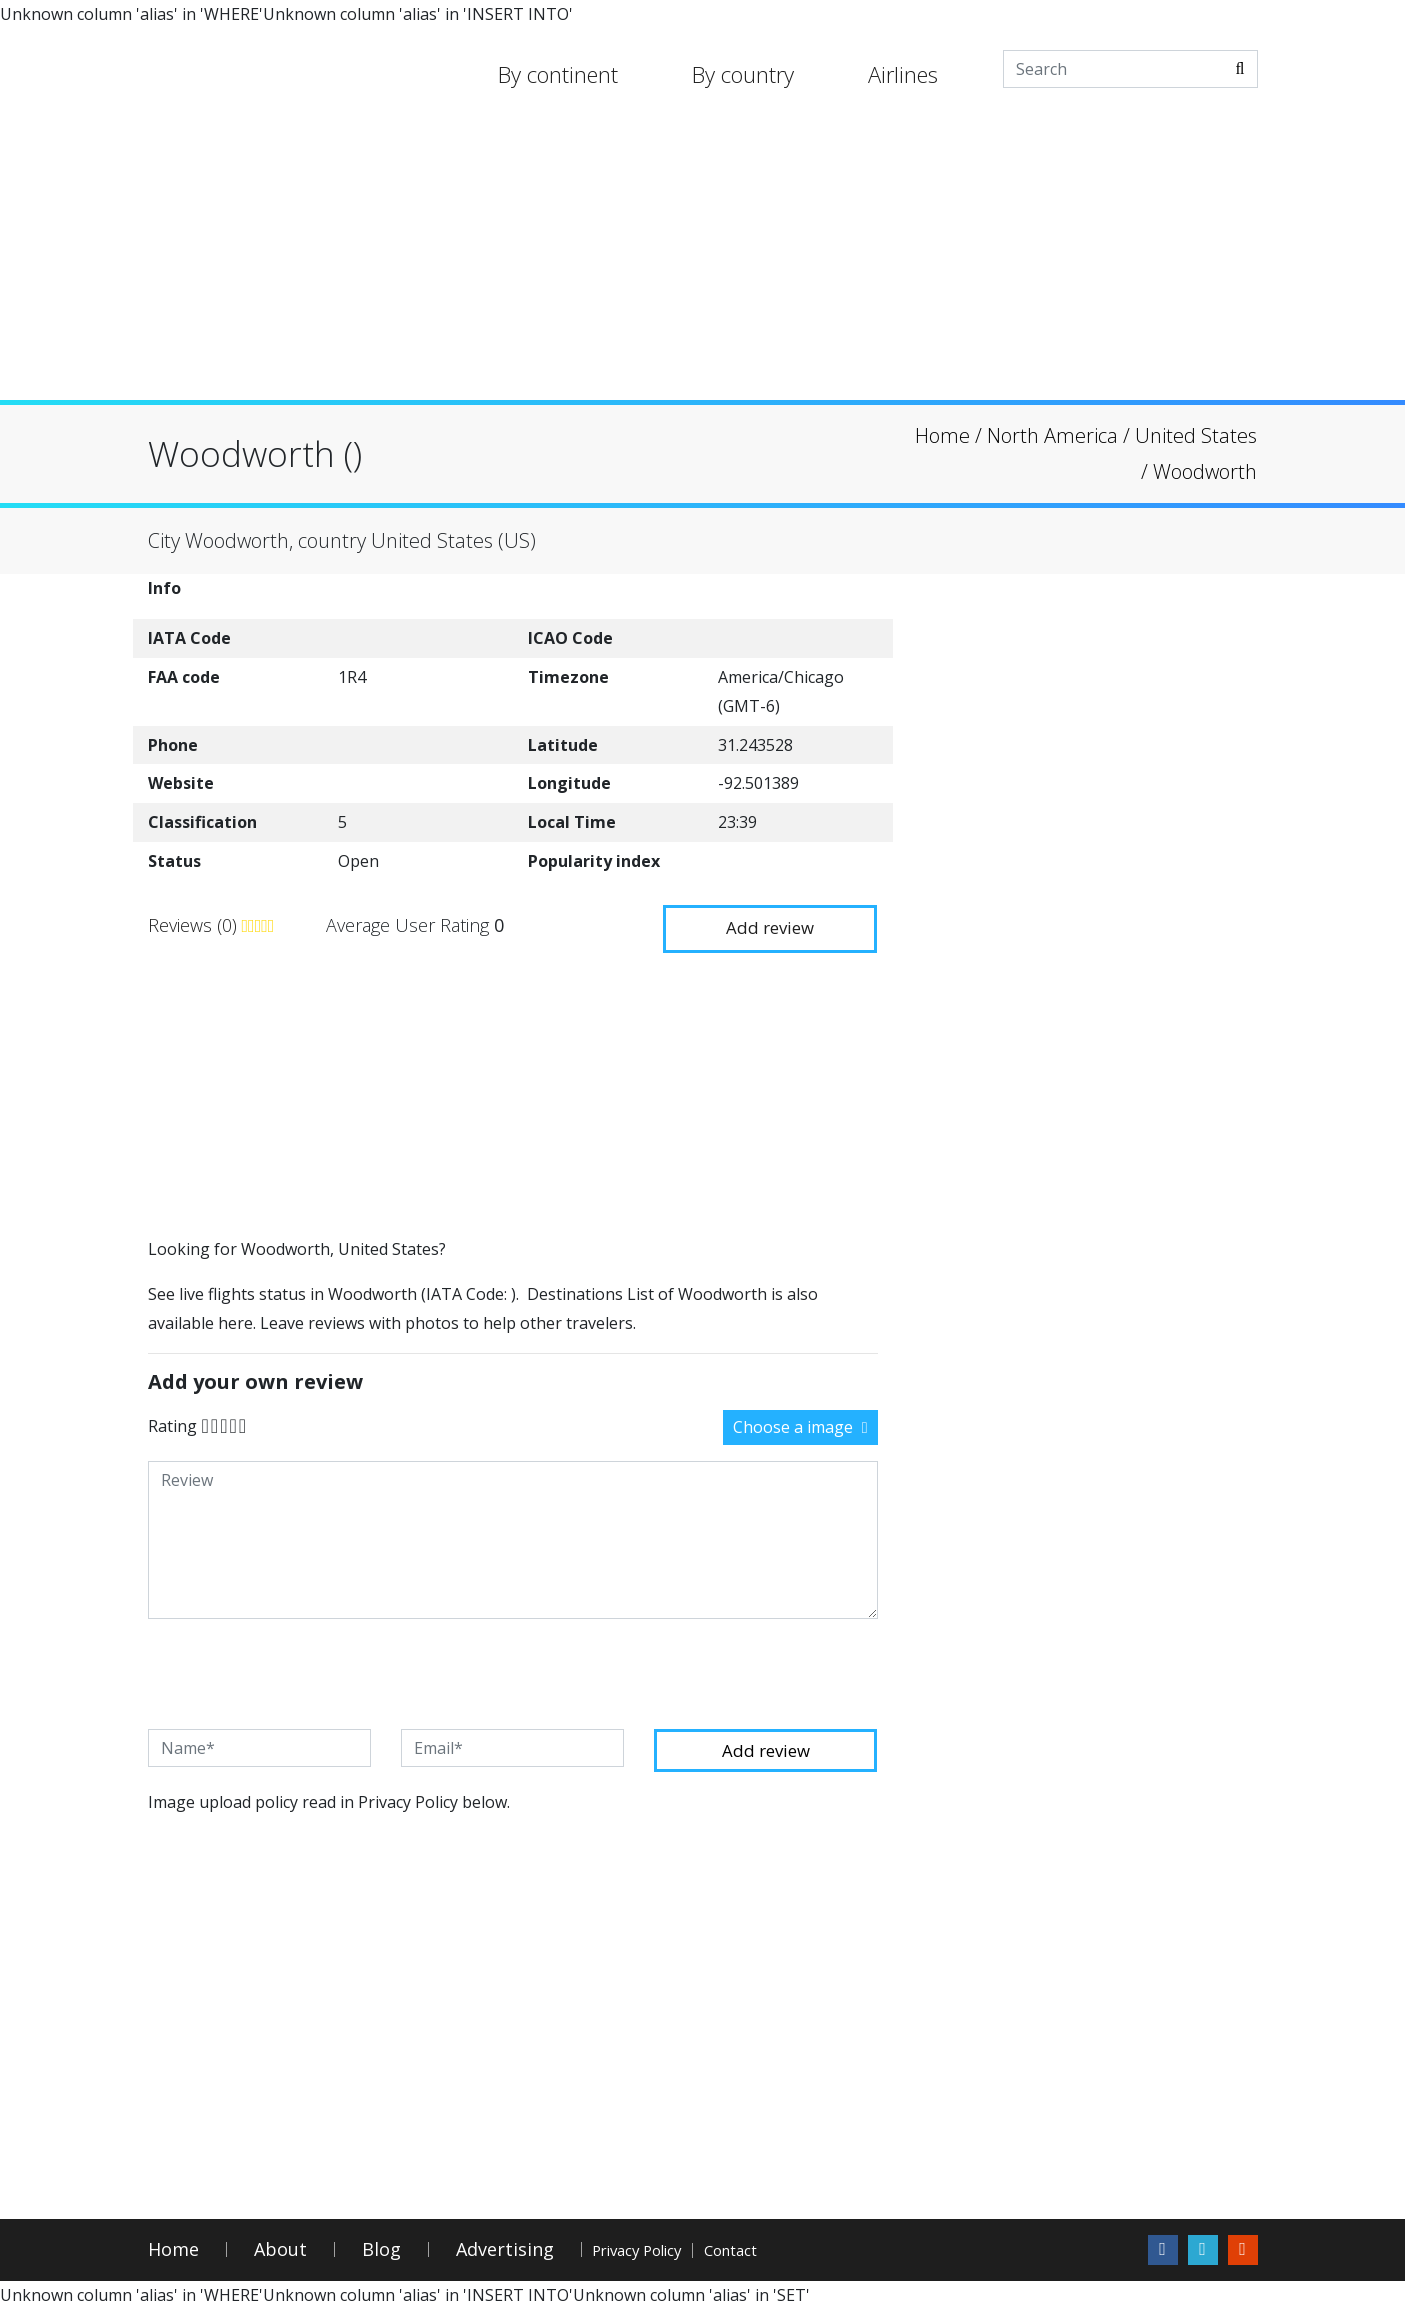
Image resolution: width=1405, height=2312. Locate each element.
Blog (381, 2252)
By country (743, 74)
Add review (762, 922)
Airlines (903, 74)
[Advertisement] (703, 260)
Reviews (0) (195, 924)
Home (173, 2252)
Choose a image (800, 1425)
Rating (172, 1423)
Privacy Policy (667, 2252)
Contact (814, 2252)
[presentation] (300, 1672)
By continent (558, 74)
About (280, 2252)
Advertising (505, 2252)
